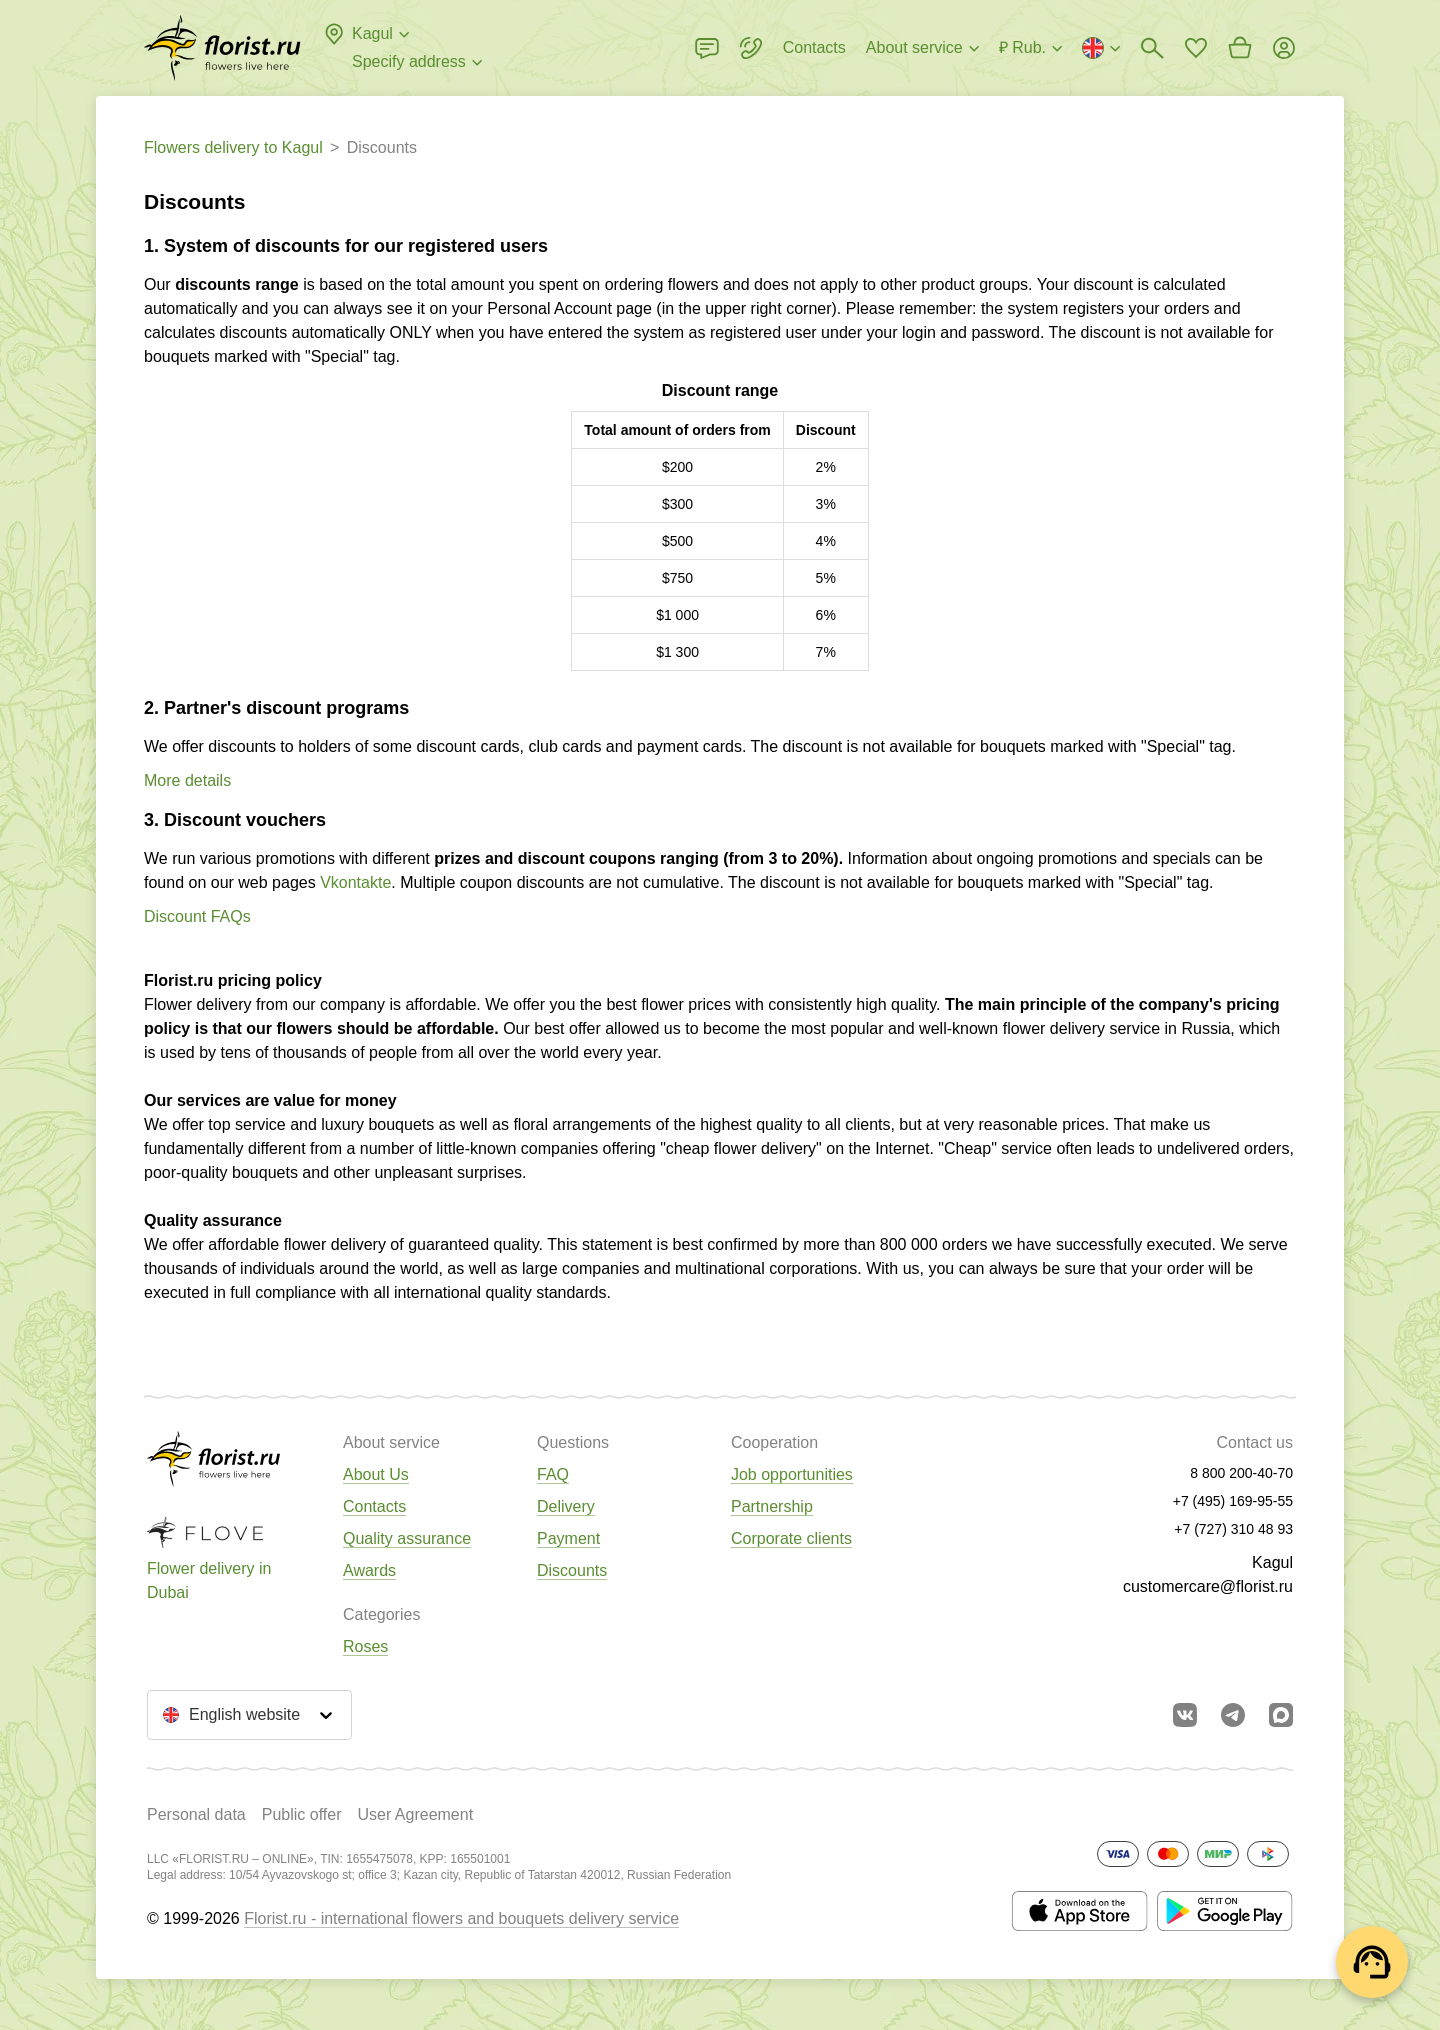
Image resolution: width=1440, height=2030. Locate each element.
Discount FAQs (197, 916)
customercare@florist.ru (1208, 1586)
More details (187, 780)
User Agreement (415, 1814)
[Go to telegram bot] (1233, 1715)
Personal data (196, 1814)
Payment (568, 1538)
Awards (369, 1570)
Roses (365, 1646)
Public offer (302, 1814)
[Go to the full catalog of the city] (222, 48)
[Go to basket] (1240, 48)
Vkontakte (355, 882)
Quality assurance (407, 1538)
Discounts (572, 1570)
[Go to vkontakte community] (1185, 1715)
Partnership (772, 1506)
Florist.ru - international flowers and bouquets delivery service (461, 1918)
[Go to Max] (1281, 1715)
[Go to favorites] (1196, 48)
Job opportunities (792, 1474)
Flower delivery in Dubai (209, 1580)
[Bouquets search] (1152, 48)
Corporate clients (791, 1538)
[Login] (1284, 48)
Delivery (566, 1506)
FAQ (553, 1474)
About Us (376, 1474)
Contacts (374, 1506)
